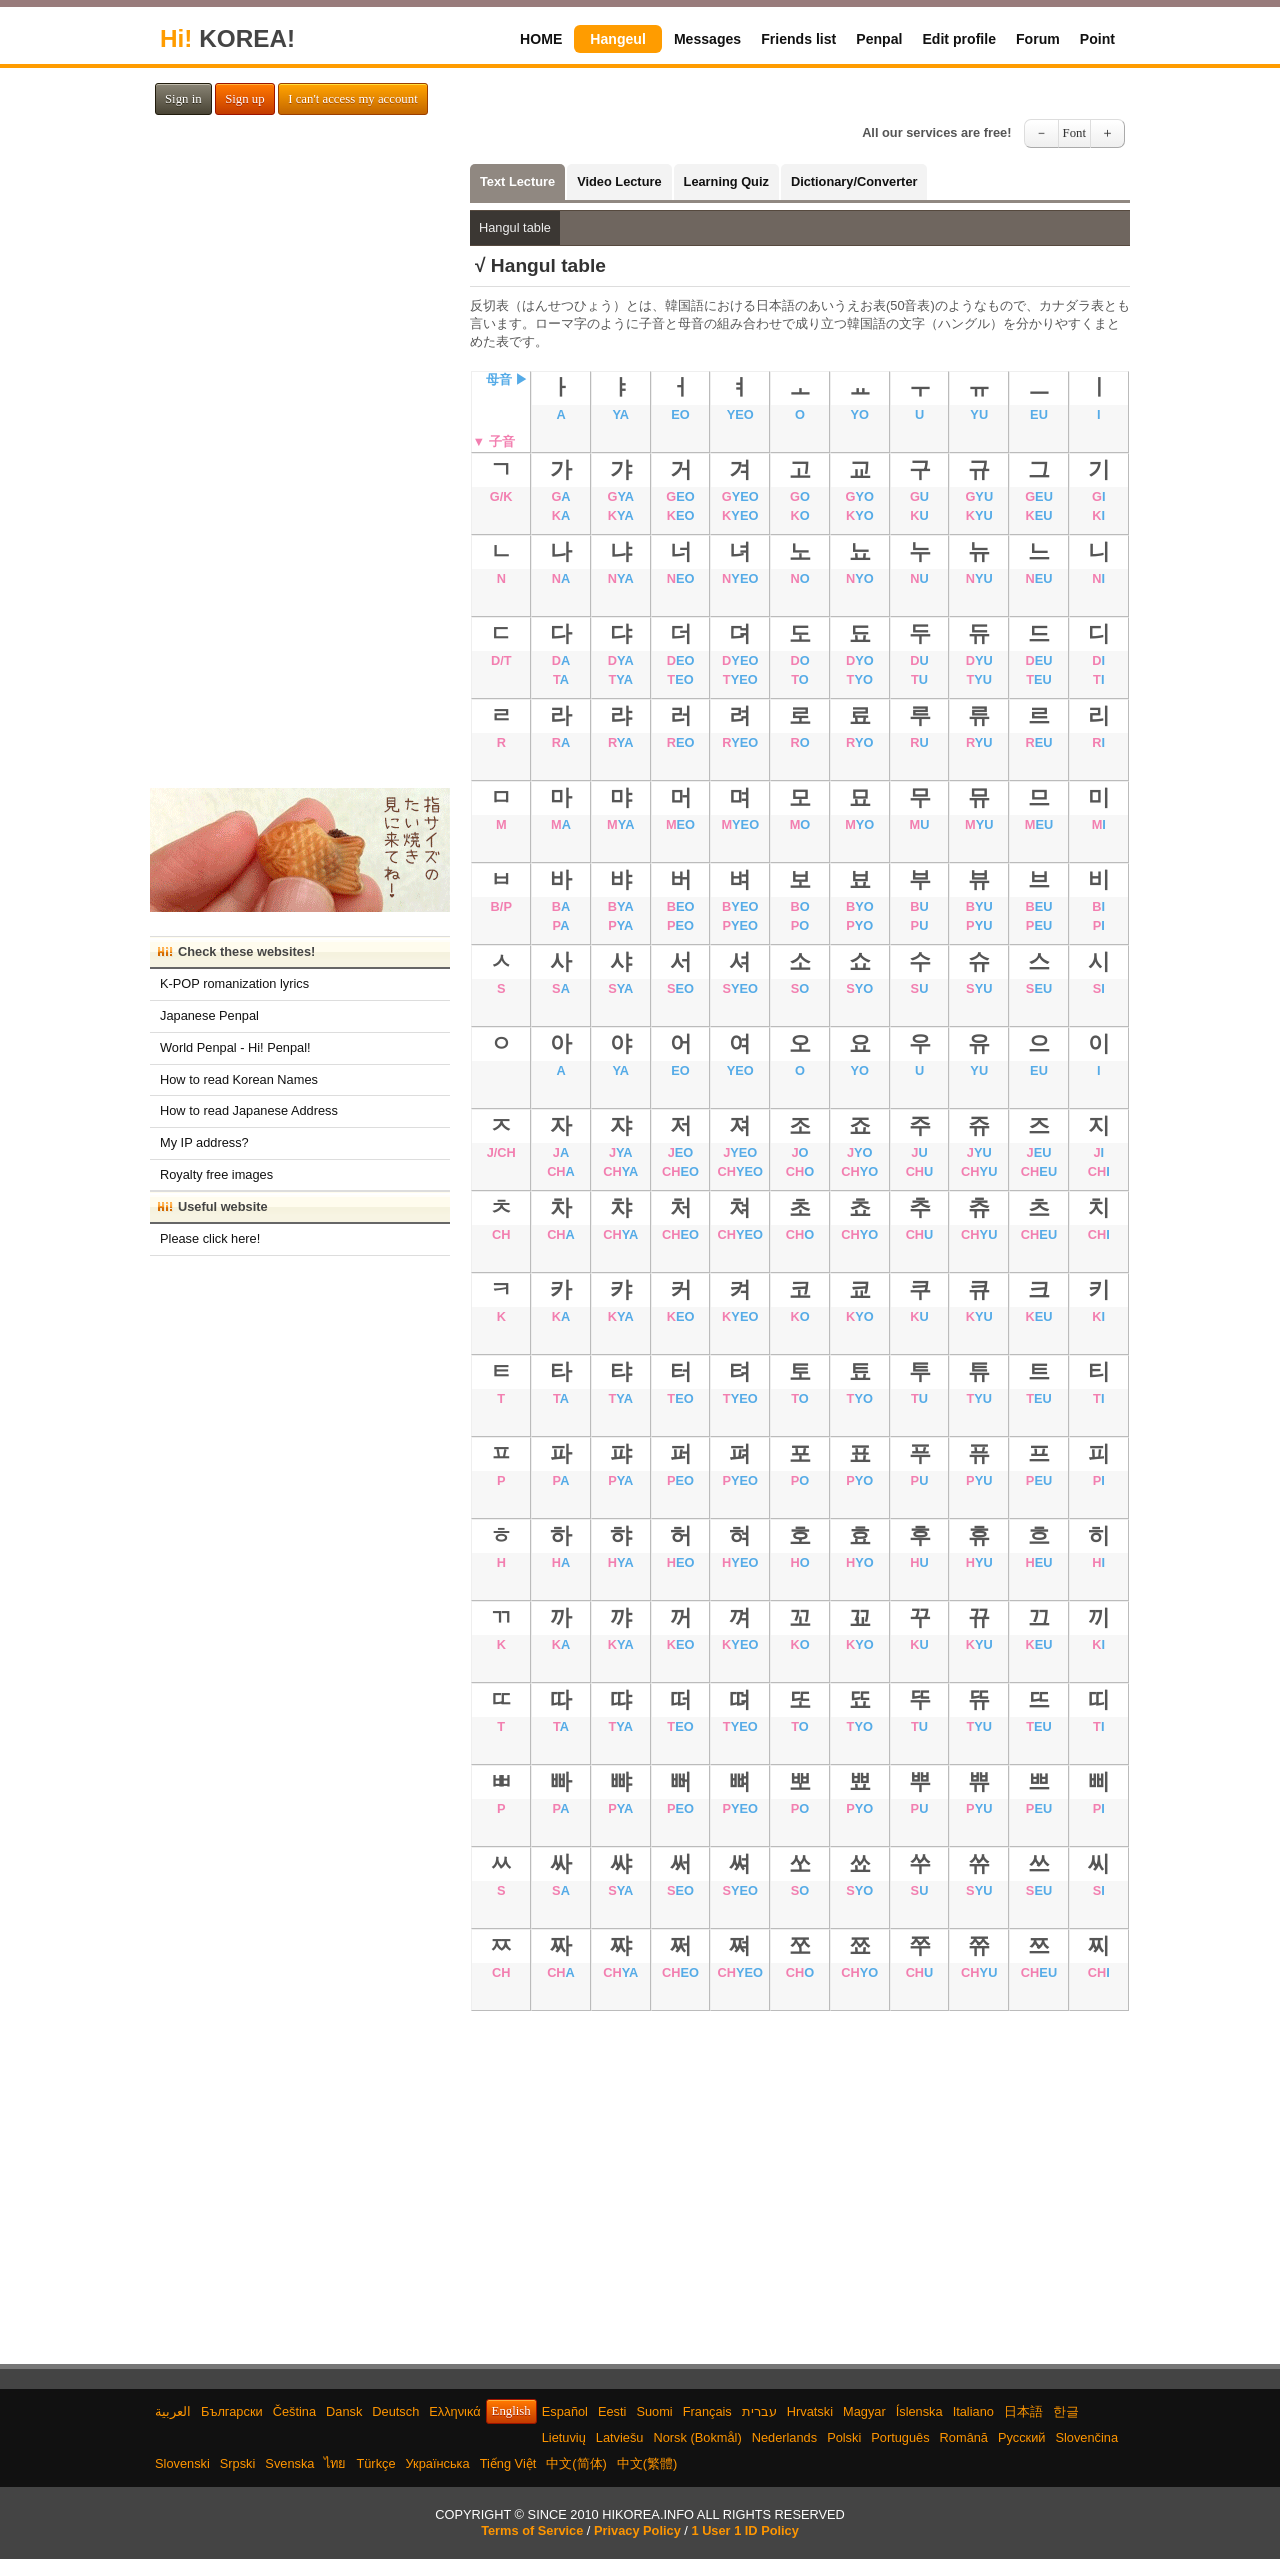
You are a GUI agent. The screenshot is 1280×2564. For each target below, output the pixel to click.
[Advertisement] (800, 2175)
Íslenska (919, 2411)
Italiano (973, 2411)
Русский (1021, 2437)
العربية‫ (173, 2411)
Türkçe (375, 2463)
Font (1074, 133)
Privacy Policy (637, 2530)
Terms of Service (532, 2530)
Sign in (183, 99)
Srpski (238, 2463)
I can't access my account (353, 99)
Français (707, 2411)
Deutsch (395, 2411)
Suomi (654, 2411)
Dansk (344, 2411)
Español (565, 2411)
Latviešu (620, 2437)
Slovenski (182, 2463)
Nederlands (784, 2437)
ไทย (335, 2463)
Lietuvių (564, 2437)
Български (232, 2411)
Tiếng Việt (508, 2463)
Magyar (864, 2411)
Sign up (244, 99)
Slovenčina (1086, 2437)
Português (900, 2437)
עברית (759, 2411)
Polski (844, 2437)
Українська (438, 2463)
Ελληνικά (454, 2411)
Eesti (612, 2411)
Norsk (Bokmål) (698, 2437)
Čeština (294, 2411)
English (511, 2411)
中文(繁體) (647, 2463)
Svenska (289, 2463)
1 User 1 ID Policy (744, 2530)
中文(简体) (576, 2463)
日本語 (1023, 2411)
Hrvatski (810, 2411)
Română (964, 2437)
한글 (1066, 2411)
